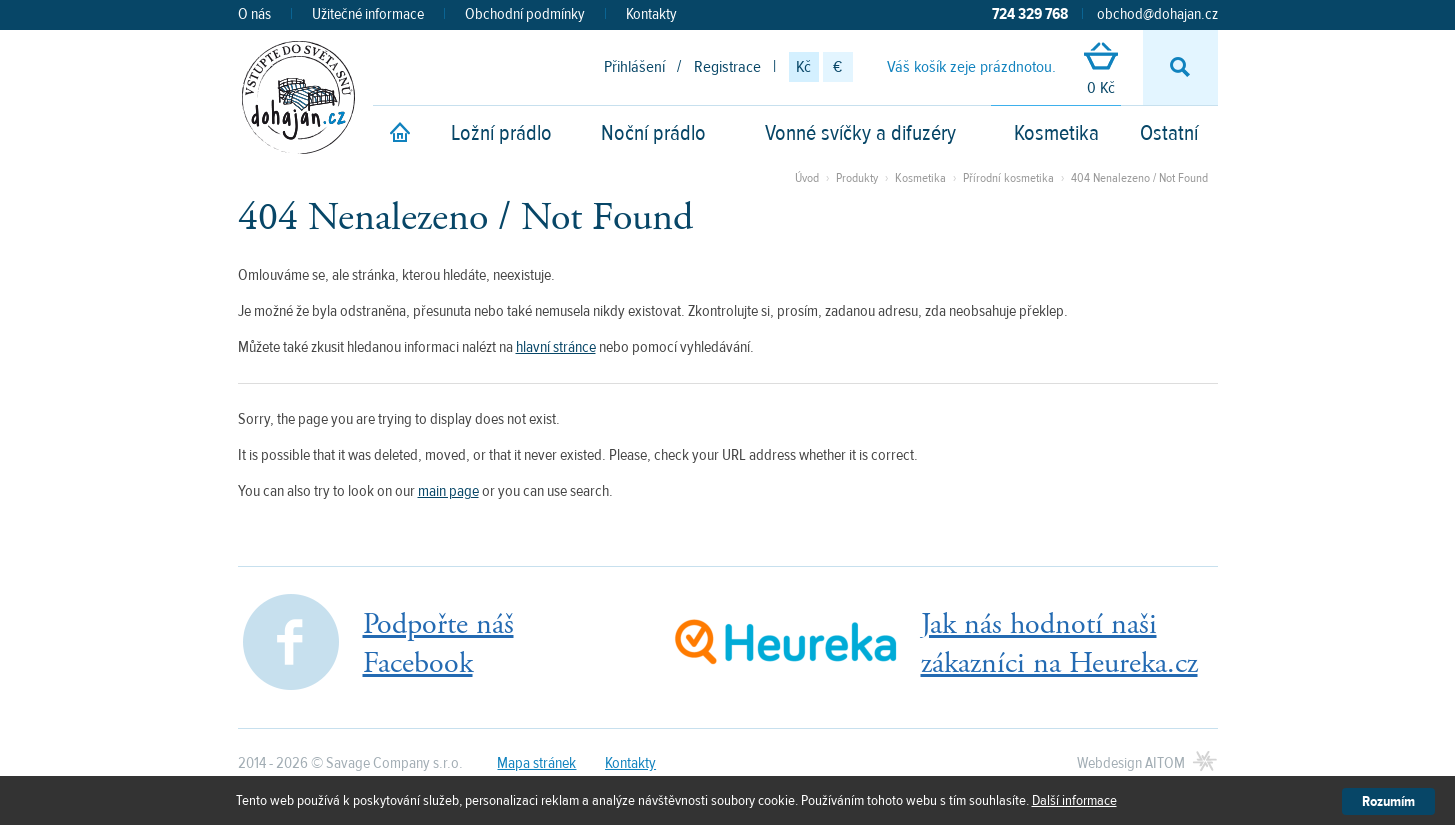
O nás (254, 14)
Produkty (857, 178)
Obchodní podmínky (525, 14)
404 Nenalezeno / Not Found (1139, 178)
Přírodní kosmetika (1010, 178)
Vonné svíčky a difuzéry (860, 133)
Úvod (807, 178)
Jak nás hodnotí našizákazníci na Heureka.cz (1059, 644)
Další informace (1074, 800)
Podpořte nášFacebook (438, 644)
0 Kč (1101, 70)
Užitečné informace (368, 14)
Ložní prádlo (501, 133)
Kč (803, 67)
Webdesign (1131, 763)
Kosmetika (1056, 133)
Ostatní (1169, 133)
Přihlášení (634, 67)
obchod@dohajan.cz (1157, 14)
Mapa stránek (536, 763)
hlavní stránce (556, 347)
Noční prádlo (653, 133)
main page (448, 491)
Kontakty (651, 14)
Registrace (727, 67)
